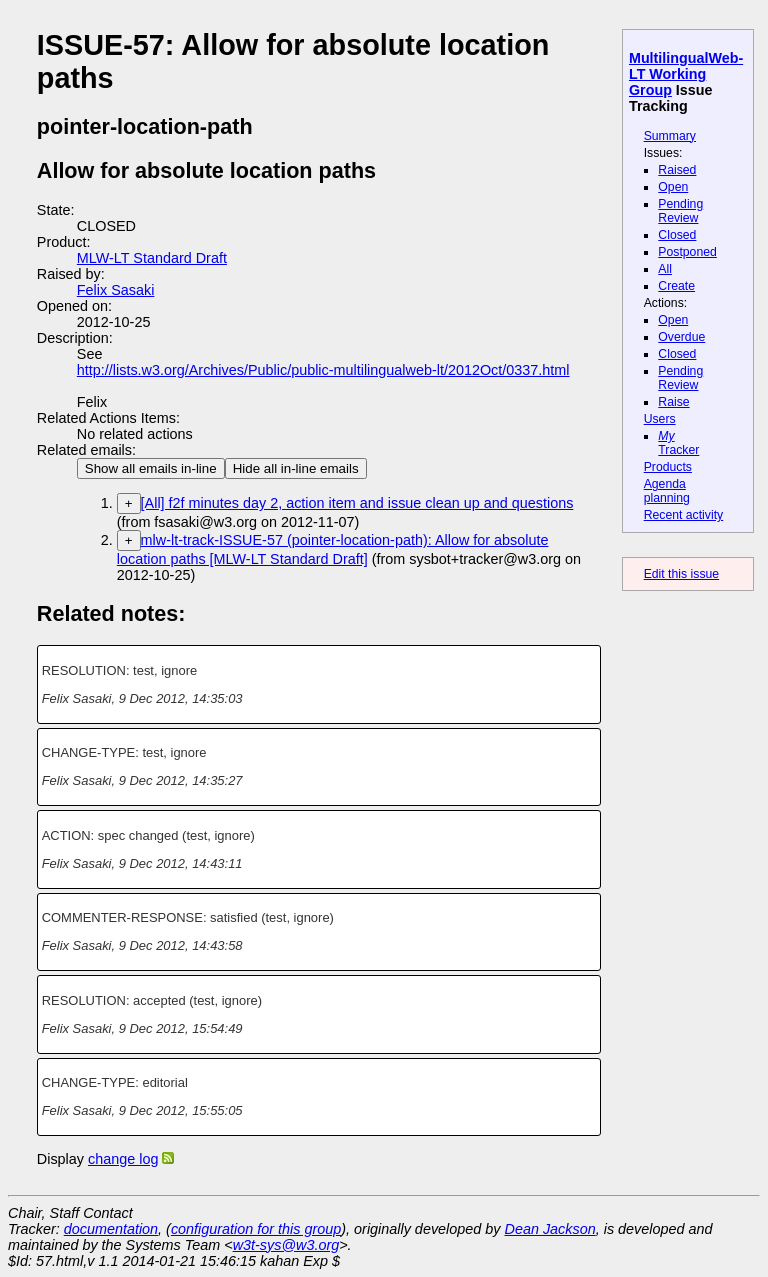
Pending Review (680, 211)
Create (676, 286)
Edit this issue (681, 574)
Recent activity (684, 515)
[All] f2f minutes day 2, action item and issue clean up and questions (357, 503)
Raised (677, 170)
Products (668, 467)
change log (123, 1159)
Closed (677, 235)
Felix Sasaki (116, 290)
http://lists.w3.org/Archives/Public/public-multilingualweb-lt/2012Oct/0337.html (323, 370)
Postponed (687, 252)
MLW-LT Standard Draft (152, 258)
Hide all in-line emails (296, 468)
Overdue (681, 337)
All (665, 269)
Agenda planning (667, 491)
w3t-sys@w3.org (286, 1245)
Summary (670, 136)
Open (673, 187)
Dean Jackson (550, 1229)
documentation (111, 1229)
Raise (673, 402)
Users (660, 419)
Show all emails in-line (151, 468)
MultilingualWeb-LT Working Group (686, 74)
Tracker (678, 443)
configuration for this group (256, 1229)
